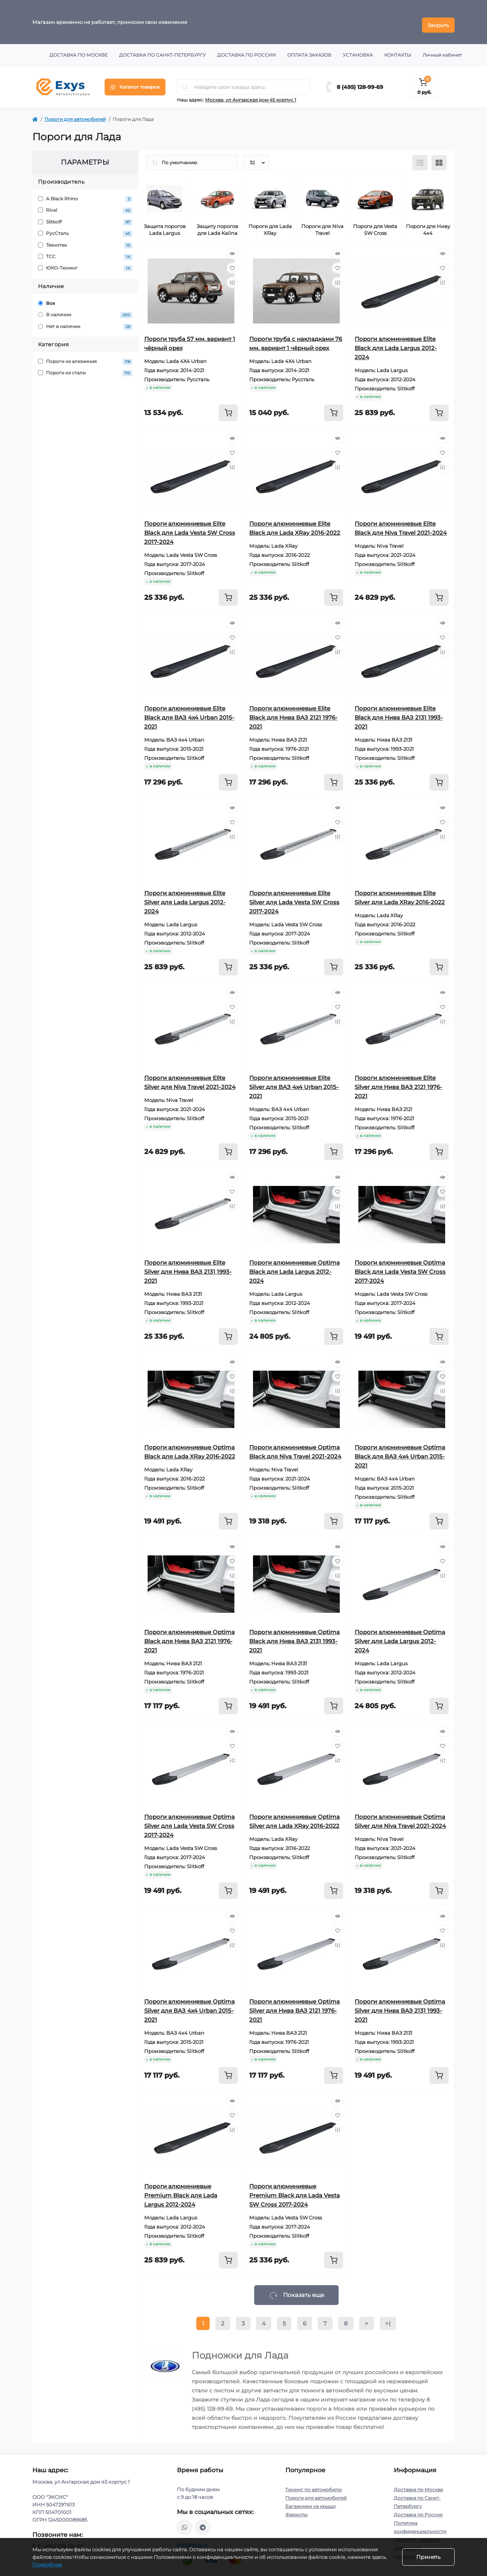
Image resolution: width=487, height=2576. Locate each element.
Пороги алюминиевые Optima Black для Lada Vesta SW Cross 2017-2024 (400, 1265)
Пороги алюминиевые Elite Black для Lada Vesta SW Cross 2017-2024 (189, 526)
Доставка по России (246, 49)
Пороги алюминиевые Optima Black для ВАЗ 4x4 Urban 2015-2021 (400, 1450)
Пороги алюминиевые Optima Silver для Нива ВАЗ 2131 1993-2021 (400, 2004)
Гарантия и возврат (417, 2533)
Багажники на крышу (310, 2500)
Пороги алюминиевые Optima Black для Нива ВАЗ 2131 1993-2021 (294, 1635)
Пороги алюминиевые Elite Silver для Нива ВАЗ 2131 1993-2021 (188, 1265)
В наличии (85, 309)
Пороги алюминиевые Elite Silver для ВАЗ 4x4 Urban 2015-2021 (294, 1081)
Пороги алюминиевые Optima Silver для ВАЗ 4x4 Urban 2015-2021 (189, 2004)
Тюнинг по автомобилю (313, 2483)
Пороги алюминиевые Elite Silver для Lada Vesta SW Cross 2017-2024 (294, 896)
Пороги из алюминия (85, 355)
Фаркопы (296, 2508)
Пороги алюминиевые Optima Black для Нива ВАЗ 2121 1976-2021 (189, 1635)
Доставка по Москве (78, 49)
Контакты (397, 49)
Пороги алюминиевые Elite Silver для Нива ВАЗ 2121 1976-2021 (398, 1081)
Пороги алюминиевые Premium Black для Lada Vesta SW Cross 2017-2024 (294, 2189)
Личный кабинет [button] (442, 49)
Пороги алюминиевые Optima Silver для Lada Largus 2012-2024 (400, 1635)
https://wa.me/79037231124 (184, 2521)
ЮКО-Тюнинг (85, 262)
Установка (358, 49)
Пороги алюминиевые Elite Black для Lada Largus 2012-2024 (396, 342)
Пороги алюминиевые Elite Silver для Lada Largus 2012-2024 (185, 896)
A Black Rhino (85, 193)
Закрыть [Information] (438, 19)
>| (387, 2317)
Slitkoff (85, 216)
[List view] (420, 156)
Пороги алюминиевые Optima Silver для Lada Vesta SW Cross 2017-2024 (189, 1820)
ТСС (85, 250)
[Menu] (135, 81)
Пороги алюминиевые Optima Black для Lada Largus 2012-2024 (294, 1265)
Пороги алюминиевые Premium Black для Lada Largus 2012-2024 (180, 2189)
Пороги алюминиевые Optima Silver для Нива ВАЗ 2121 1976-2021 (294, 2004)
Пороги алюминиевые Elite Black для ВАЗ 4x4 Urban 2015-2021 (189, 711)
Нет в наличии (85, 320)
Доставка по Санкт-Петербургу (162, 49)
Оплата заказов (309, 49)
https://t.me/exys (203, 2521)
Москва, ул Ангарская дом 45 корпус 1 (250, 94)
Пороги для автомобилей (75, 113)
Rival (85, 204)
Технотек (85, 239)
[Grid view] (439, 156)
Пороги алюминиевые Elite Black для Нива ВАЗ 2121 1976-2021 (293, 711)
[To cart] (228, 406)
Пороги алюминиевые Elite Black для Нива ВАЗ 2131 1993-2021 (399, 711)
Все (46, 297)
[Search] (185, 81)
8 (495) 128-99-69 (360, 81)
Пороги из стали (85, 367)
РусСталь (85, 227)
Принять (428, 2557)
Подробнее (47, 2565)
